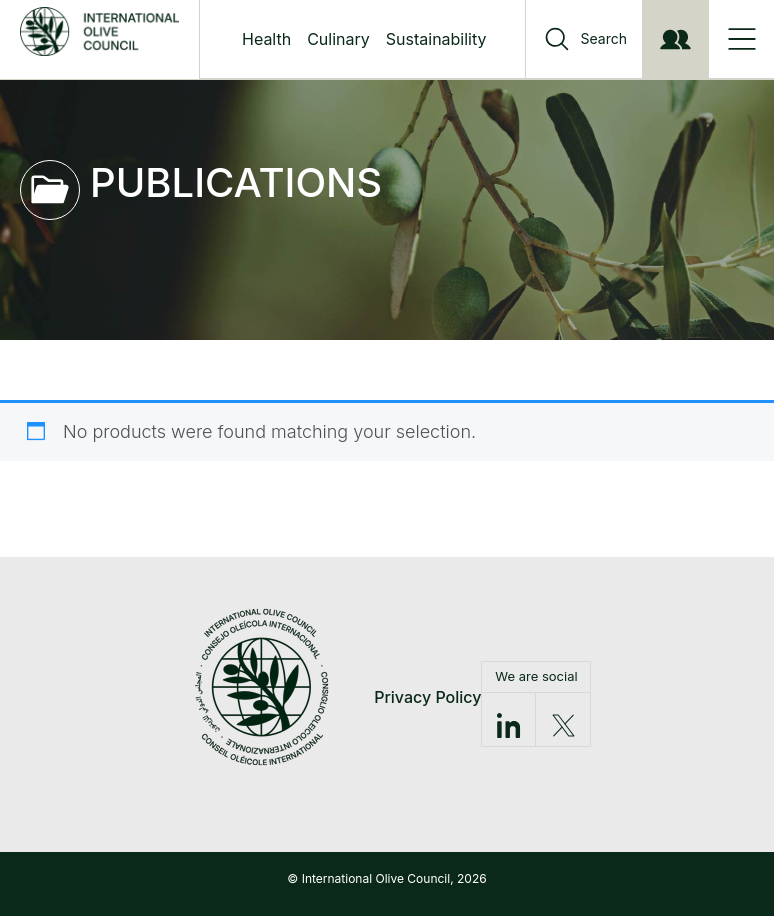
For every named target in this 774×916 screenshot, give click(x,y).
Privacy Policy (427, 697)
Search (604, 39)
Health (266, 39)
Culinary (338, 39)
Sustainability (436, 39)
